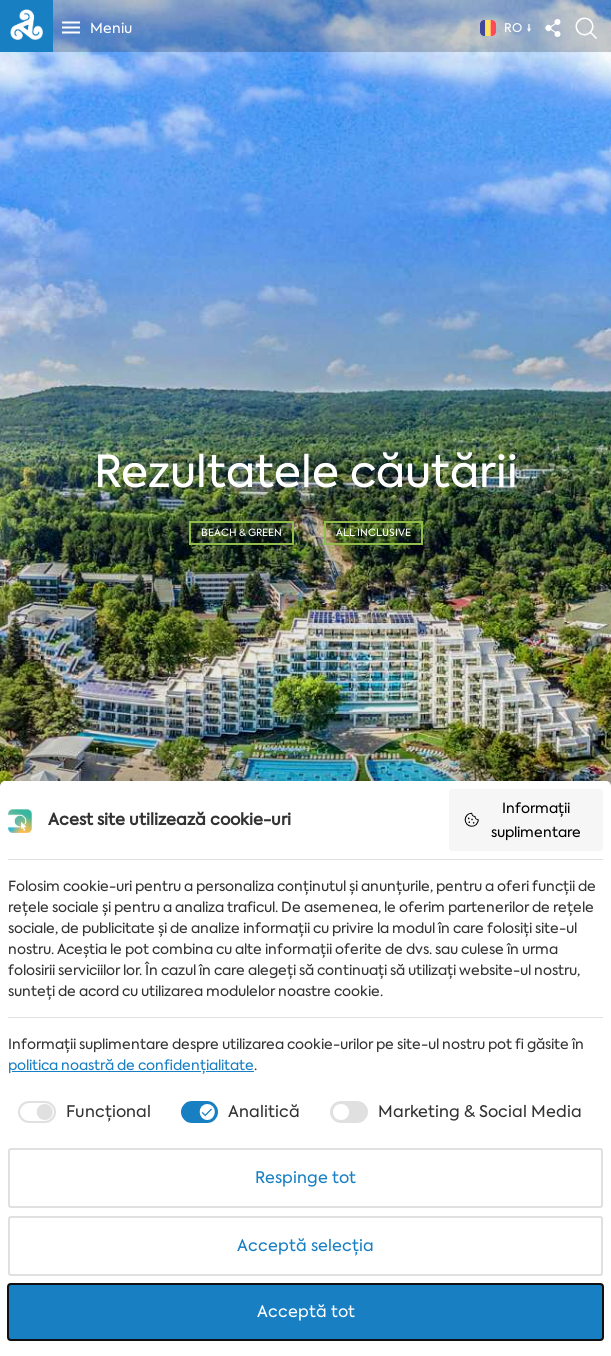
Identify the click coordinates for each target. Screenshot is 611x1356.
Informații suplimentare (522, 820)
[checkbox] (82, 1112)
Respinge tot (305, 1177)
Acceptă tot (306, 1311)
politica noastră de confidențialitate (131, 1065)
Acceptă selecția (305, 1245)
